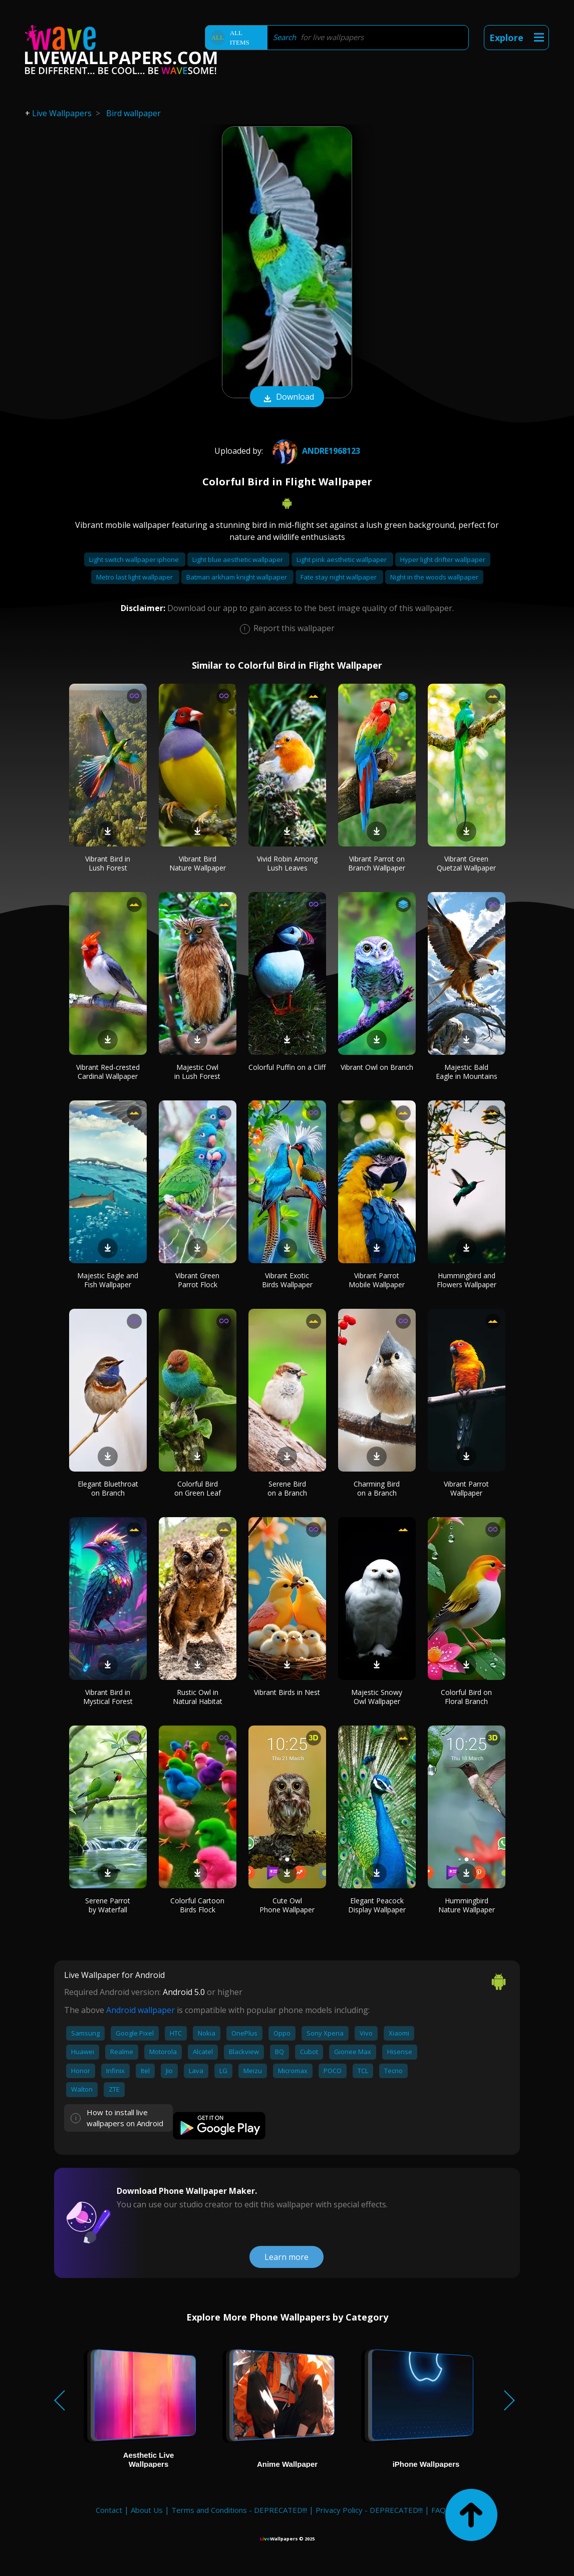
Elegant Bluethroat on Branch (108, 1488)
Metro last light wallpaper (135, 577)
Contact (109, 2510)
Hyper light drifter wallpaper (442, 559)
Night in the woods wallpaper (434, 577)
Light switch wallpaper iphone (134, 559)
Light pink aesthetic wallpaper (342, 559)
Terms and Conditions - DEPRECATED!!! (239, 2510)
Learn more (286, 2256)
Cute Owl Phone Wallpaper (287, 1905)
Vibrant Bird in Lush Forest (107, 863)
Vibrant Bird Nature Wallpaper (197, 863)
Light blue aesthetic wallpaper (238, 559)
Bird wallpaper (133, 113)
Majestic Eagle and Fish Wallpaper (107, 1280)
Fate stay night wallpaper (339, 577)
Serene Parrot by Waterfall (107, 1905)
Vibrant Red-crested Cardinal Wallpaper (108, 1071)
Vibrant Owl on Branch (377, 1067)
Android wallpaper (140, 2010)
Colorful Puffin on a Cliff (287, 1067)
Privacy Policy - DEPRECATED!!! (369, 2510)
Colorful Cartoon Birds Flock (197, 1905)
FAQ (438, 2510)
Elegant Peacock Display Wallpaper (377, 1905)
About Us (147, 2510)
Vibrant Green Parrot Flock (197, 1280)
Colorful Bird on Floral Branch (466, 1696)
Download (287, 397)
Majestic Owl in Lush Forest (197, 1071)
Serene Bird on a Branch (287, 1488)
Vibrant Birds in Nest (287, 1692)
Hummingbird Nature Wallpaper (466, 1905)
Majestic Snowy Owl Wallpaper (376, 1696)
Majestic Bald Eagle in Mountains (466, 1071)
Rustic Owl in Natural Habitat (197, 1696)
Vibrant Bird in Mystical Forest (108, 1696)
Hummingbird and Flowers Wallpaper (466, 1280)
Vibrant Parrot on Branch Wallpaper (376, 863)
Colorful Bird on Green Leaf (197, 1488)
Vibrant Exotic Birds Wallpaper (287, 1280)
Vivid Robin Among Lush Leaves (287, 863)
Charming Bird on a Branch (377, 1488)
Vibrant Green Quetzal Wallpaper (466, 863)
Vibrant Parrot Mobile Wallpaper (377, 1280)
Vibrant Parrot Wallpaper (466, 1488)
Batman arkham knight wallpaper (237, 577)
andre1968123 (315, 450)
